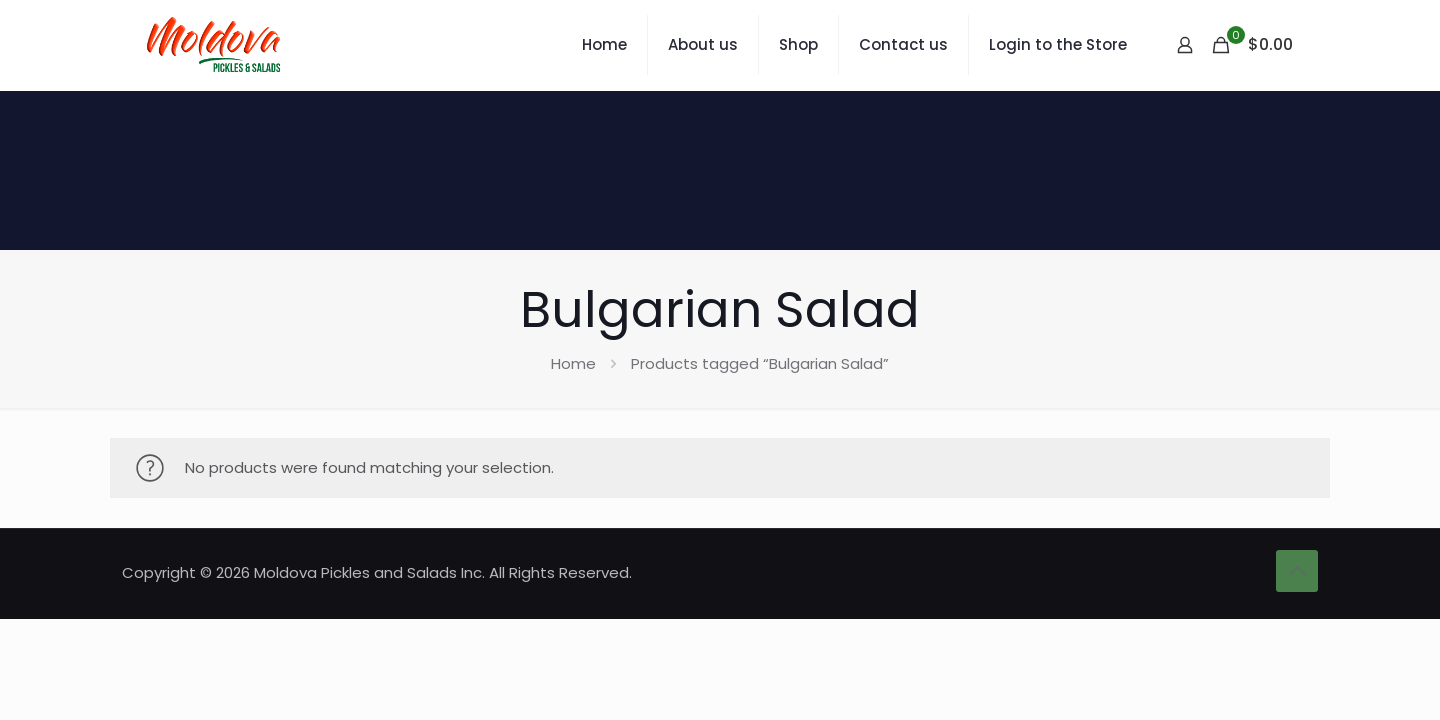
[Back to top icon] (1297, 571)
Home (573, 363)
